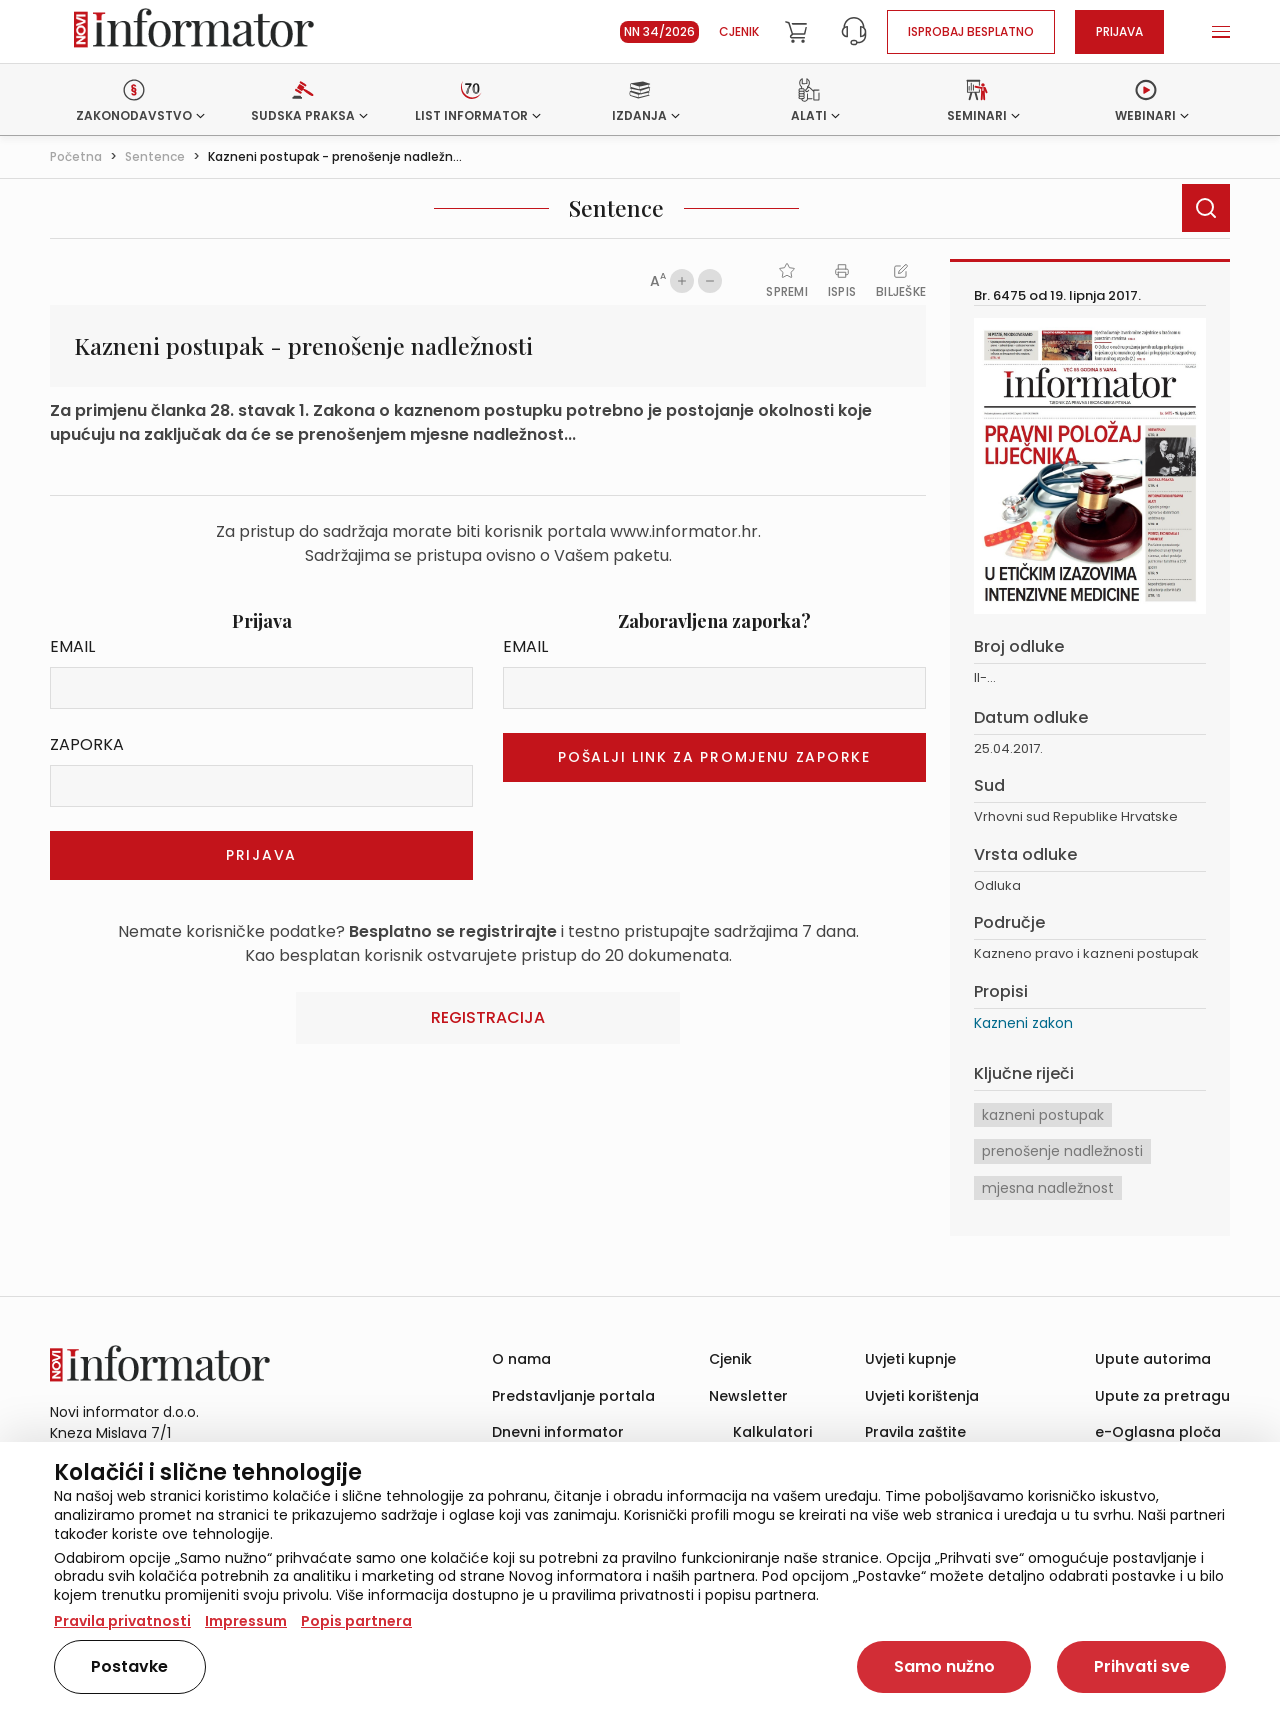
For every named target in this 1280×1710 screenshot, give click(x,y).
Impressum (246, 1621)
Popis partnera (356, 1621)
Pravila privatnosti (122, 1621)
